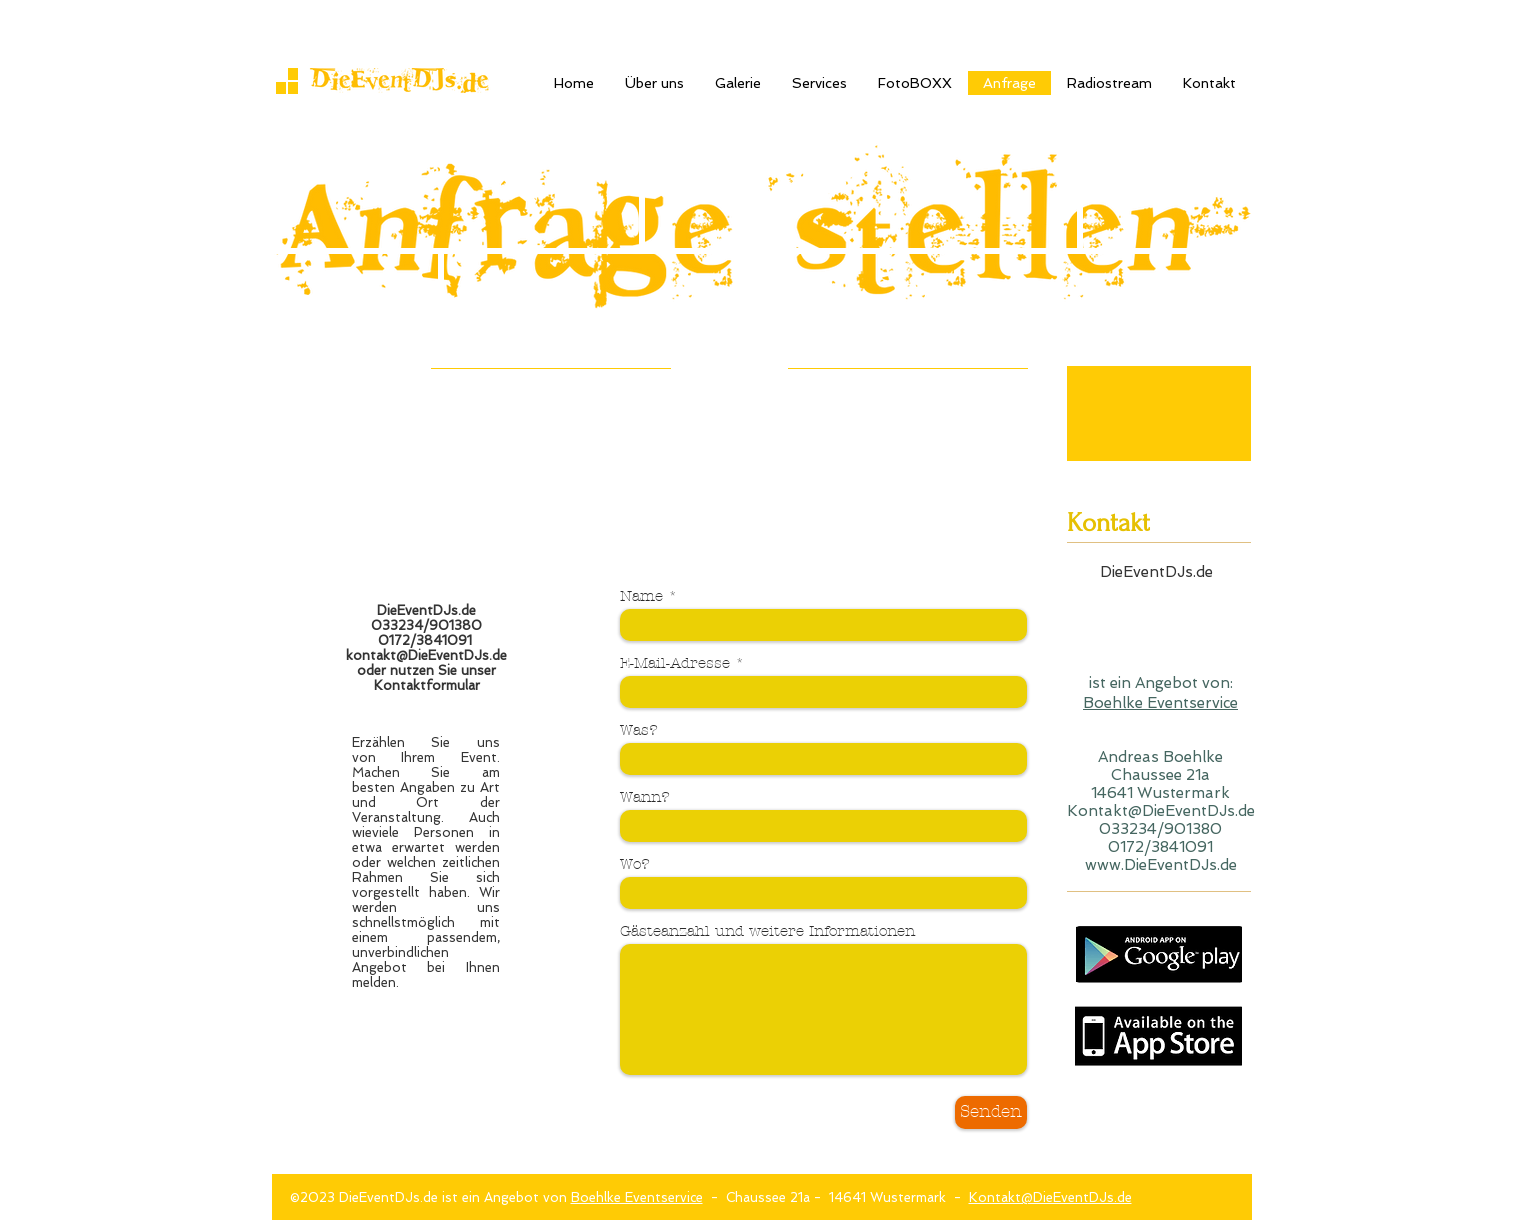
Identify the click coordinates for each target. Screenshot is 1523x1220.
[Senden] (991, 1112)
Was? (639, 730)
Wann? (645, 797)
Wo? (635, 864)
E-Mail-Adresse (675, 663)
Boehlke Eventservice (1160, 703)
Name (641, 596)
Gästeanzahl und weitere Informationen (767, 931)
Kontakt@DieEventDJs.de (1050, 1197)
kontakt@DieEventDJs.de (426, 655)
